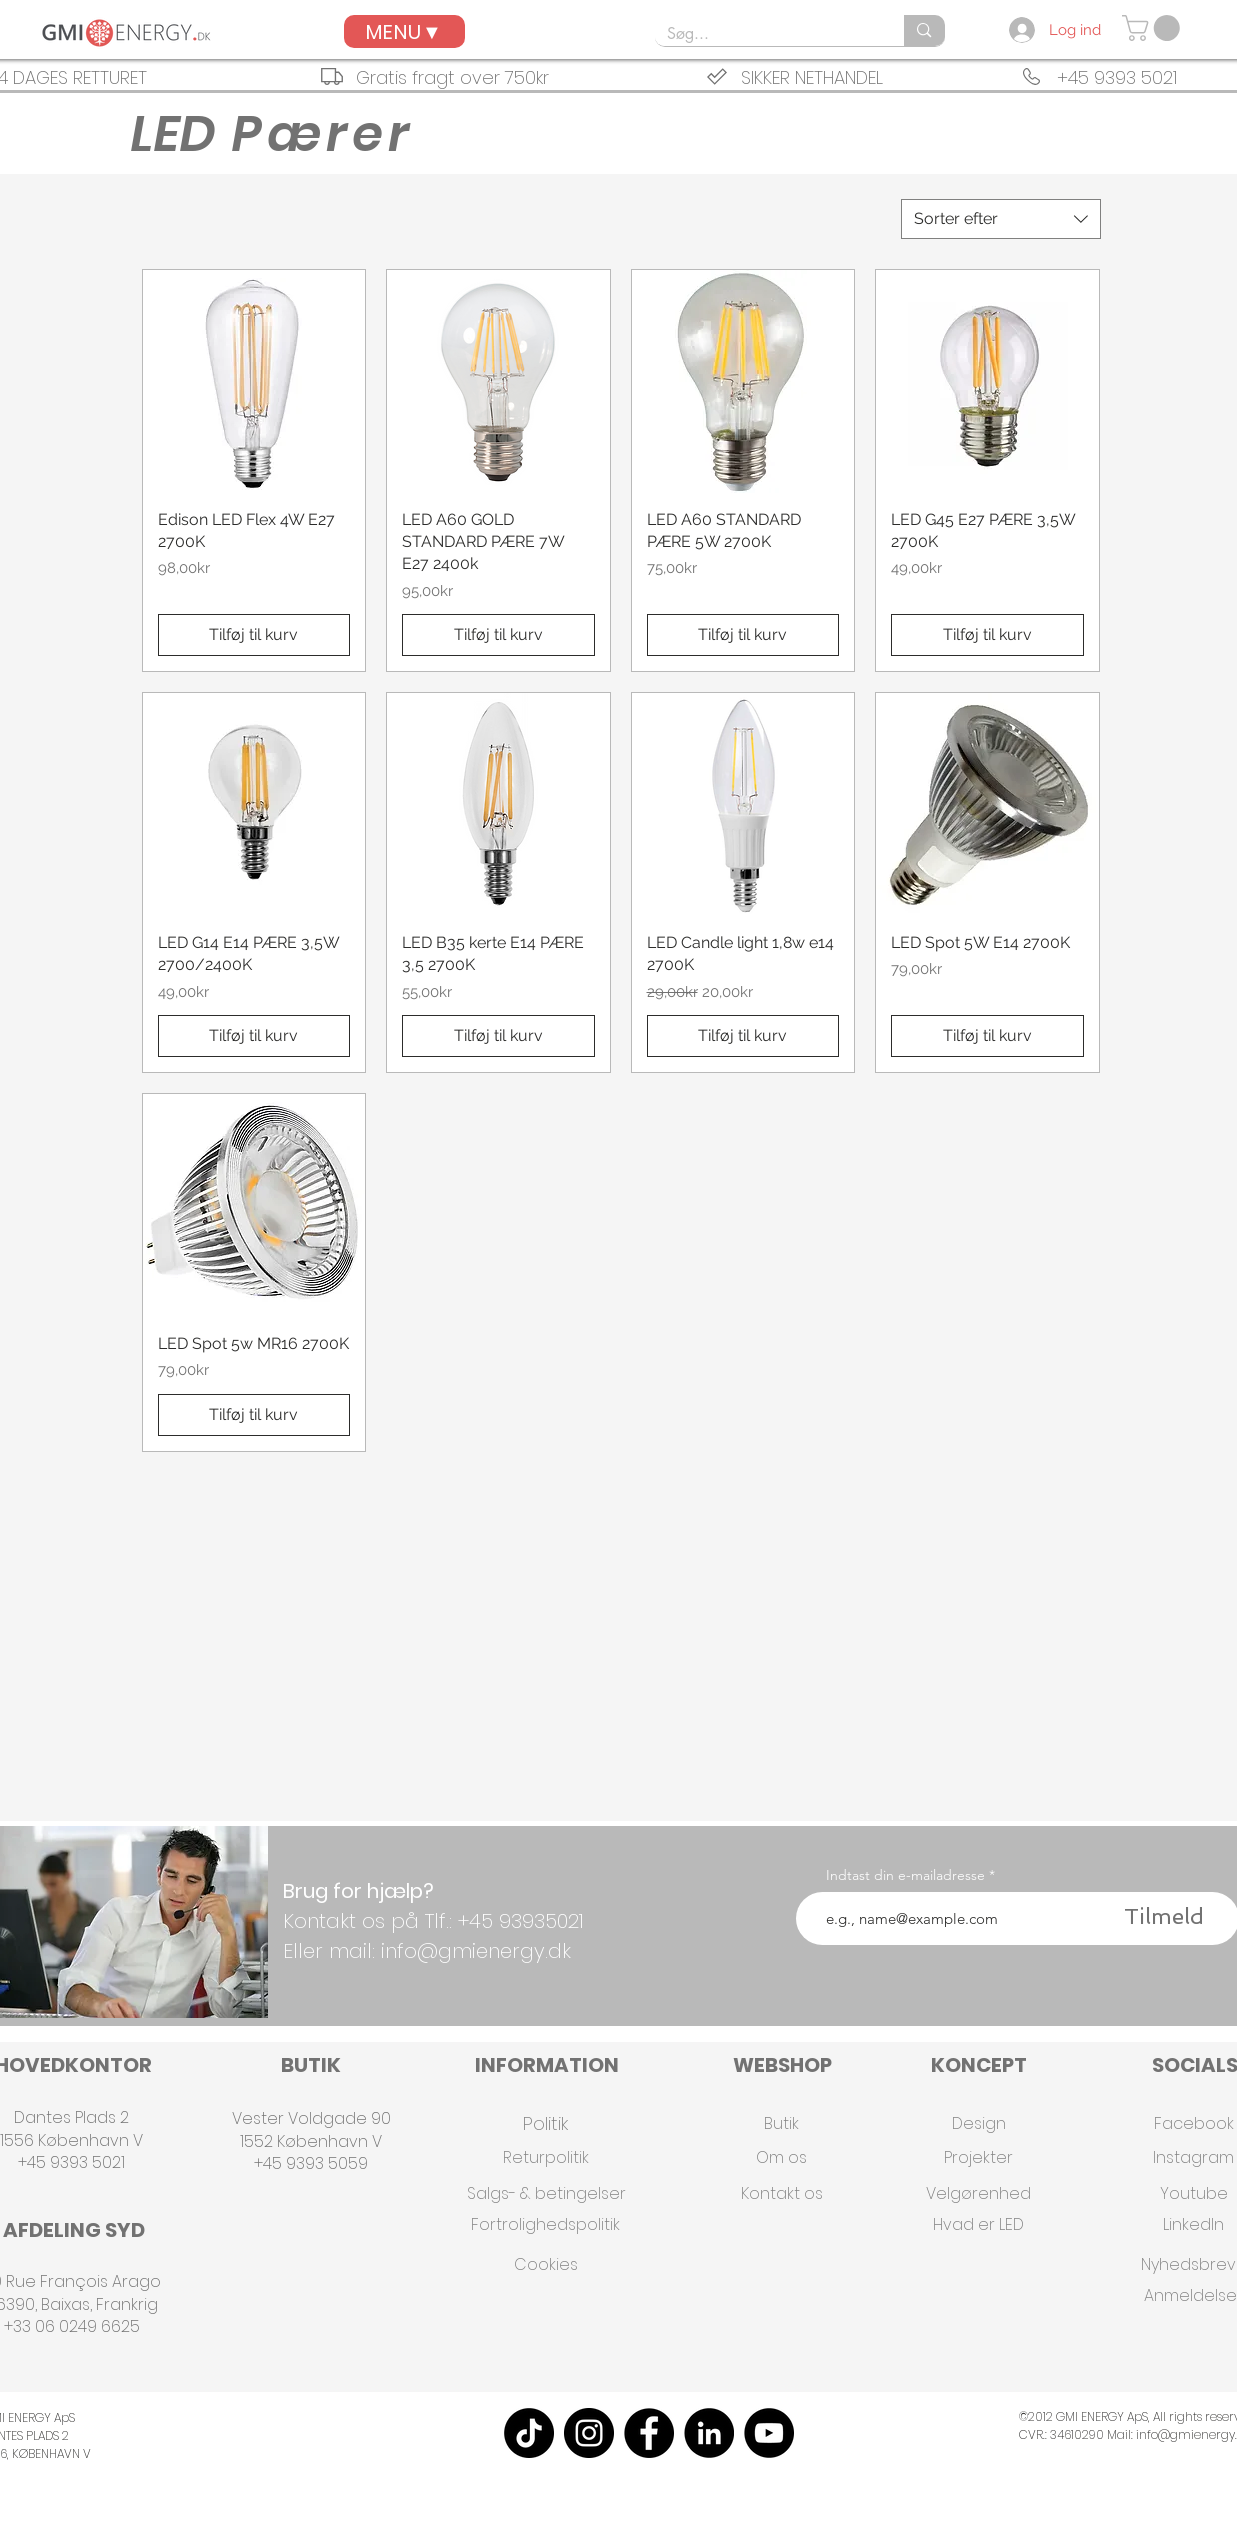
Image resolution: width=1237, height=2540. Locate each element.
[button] (1154, 28)
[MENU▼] (404, 31)
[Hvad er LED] (979, 2224)
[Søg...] (765, 34)
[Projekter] (979, 2157)
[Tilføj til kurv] (254, 635)
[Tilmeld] (1164, 1916)
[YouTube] (769, 2433)
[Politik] (546, 2123)
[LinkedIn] (709, 2433)
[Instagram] (589, 2433)
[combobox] (1001, 219)
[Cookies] (546, 2264)
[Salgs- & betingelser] (547, 2193)
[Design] (979, 2123)
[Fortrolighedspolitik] (545, 2224)
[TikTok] (529, 2433)
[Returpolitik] (546, 2157)
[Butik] (782, 2123)
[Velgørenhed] (979, 2193)
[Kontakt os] (782, 2193)
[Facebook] (649, 2433)
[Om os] (782, 2157)
